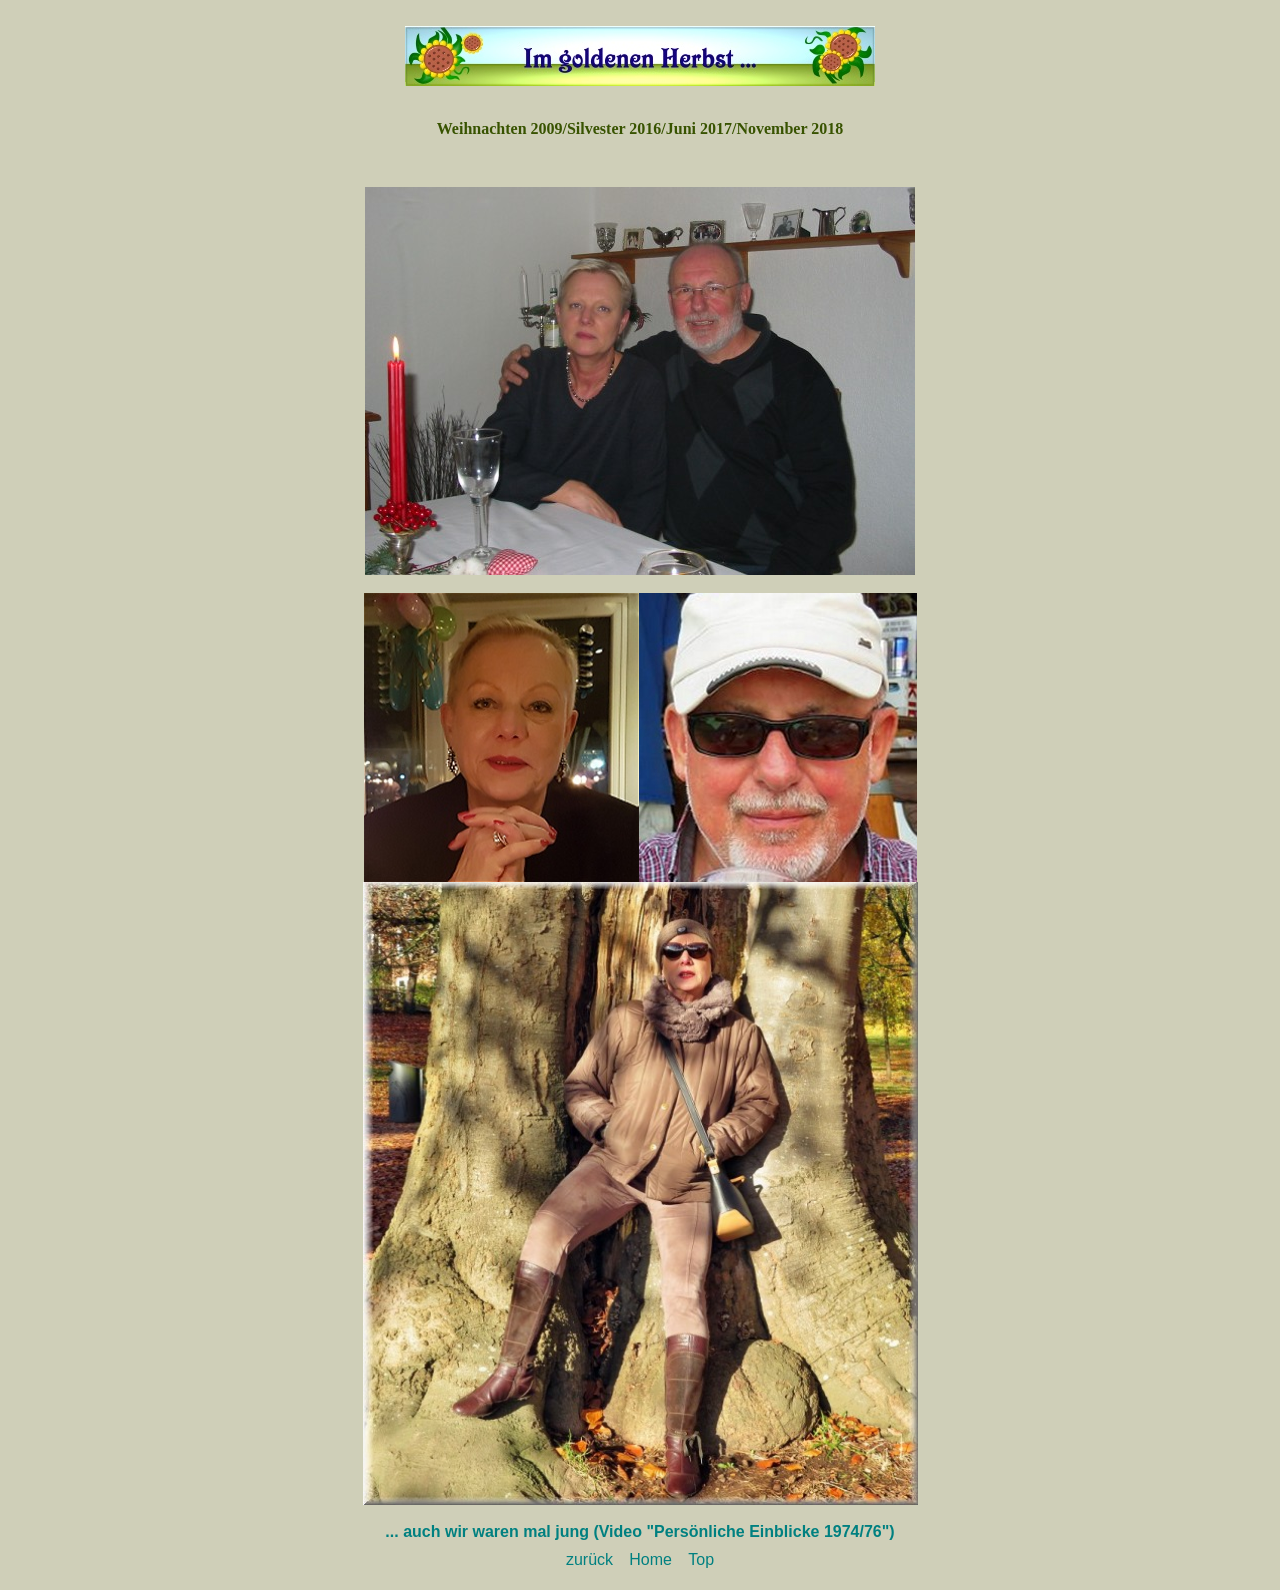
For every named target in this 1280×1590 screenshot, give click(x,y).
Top (701, 1559)
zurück (589, 1559)
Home (650, 1559)
